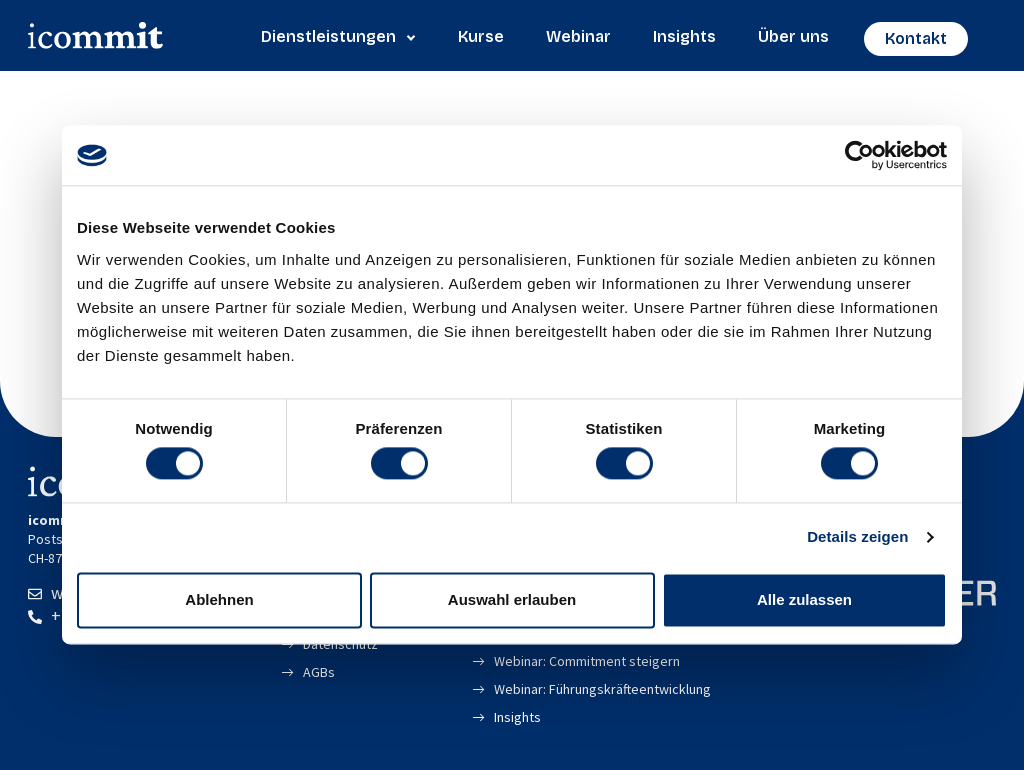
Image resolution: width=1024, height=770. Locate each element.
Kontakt (916, 38)
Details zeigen (857, 537)
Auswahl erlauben (512, 599)
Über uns (793, 36)
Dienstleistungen (338, 37)
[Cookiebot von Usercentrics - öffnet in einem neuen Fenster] (859, 155)
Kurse (481, 36)
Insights (684, 36)
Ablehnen (219, 599)
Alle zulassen (804, 599)
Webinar (578, 36)
